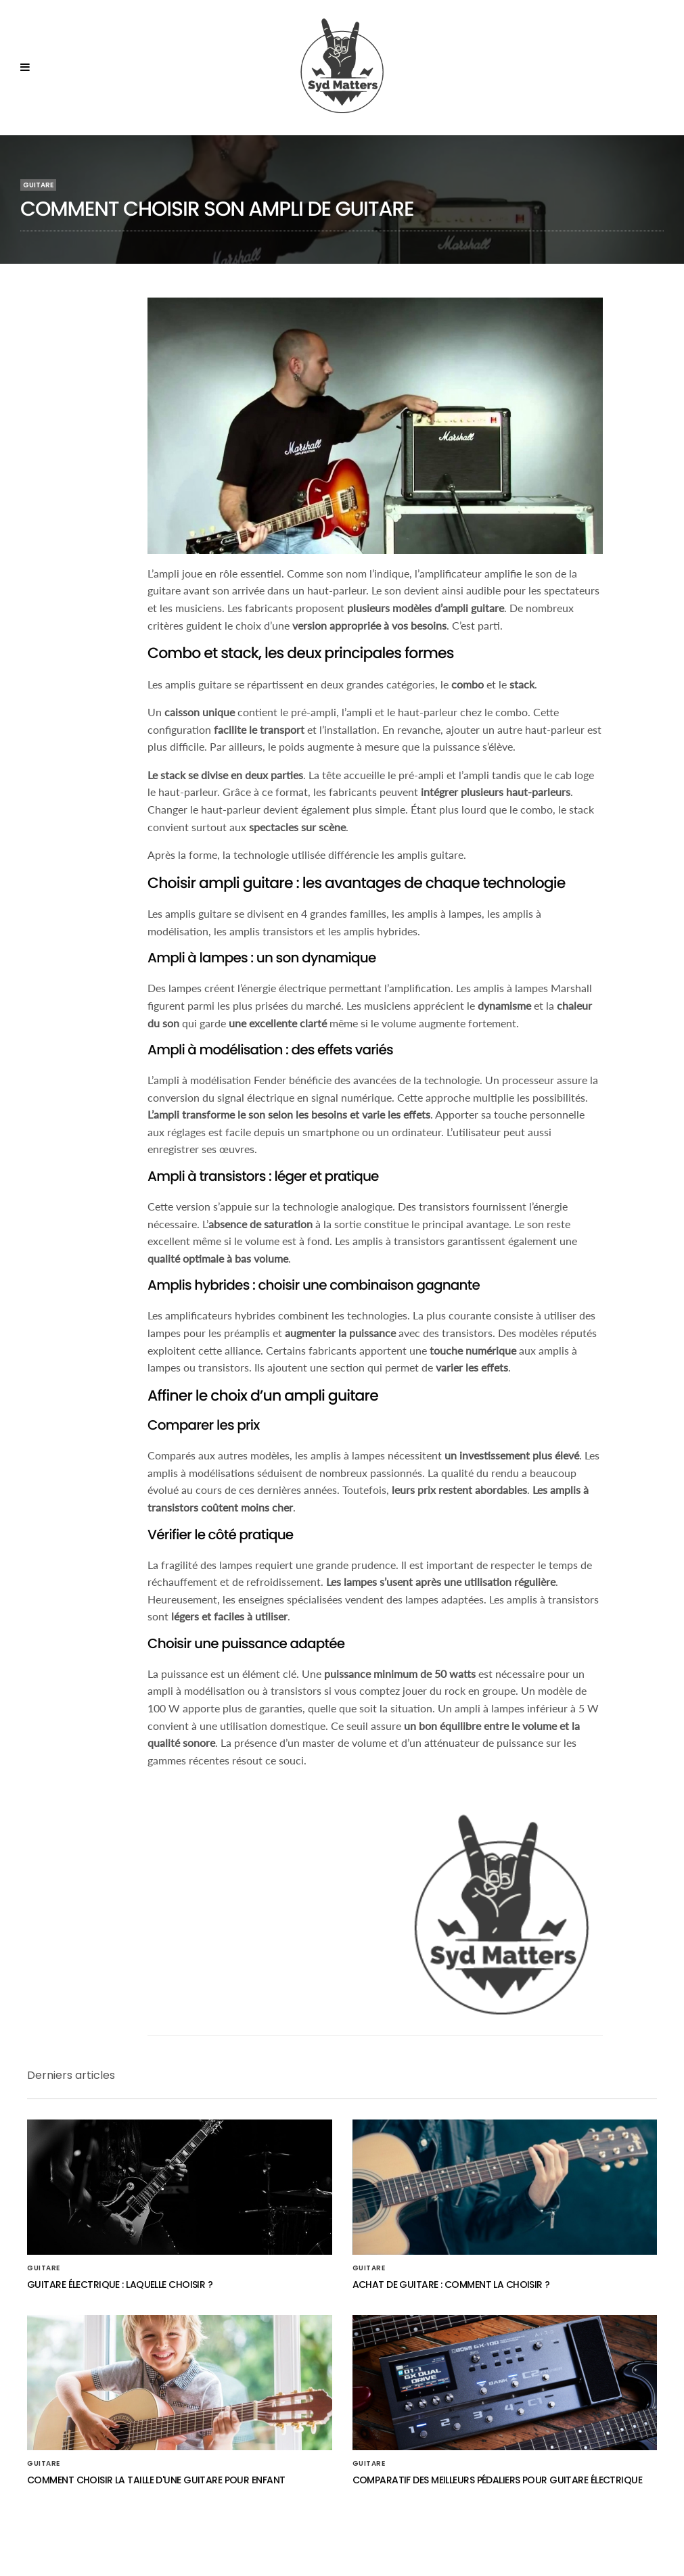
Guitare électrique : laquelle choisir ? (119, 2284)
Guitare (38, 185)
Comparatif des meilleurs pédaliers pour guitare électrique (497, 2480)
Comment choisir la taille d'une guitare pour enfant (156, 2480)
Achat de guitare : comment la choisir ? (451, 2284)
